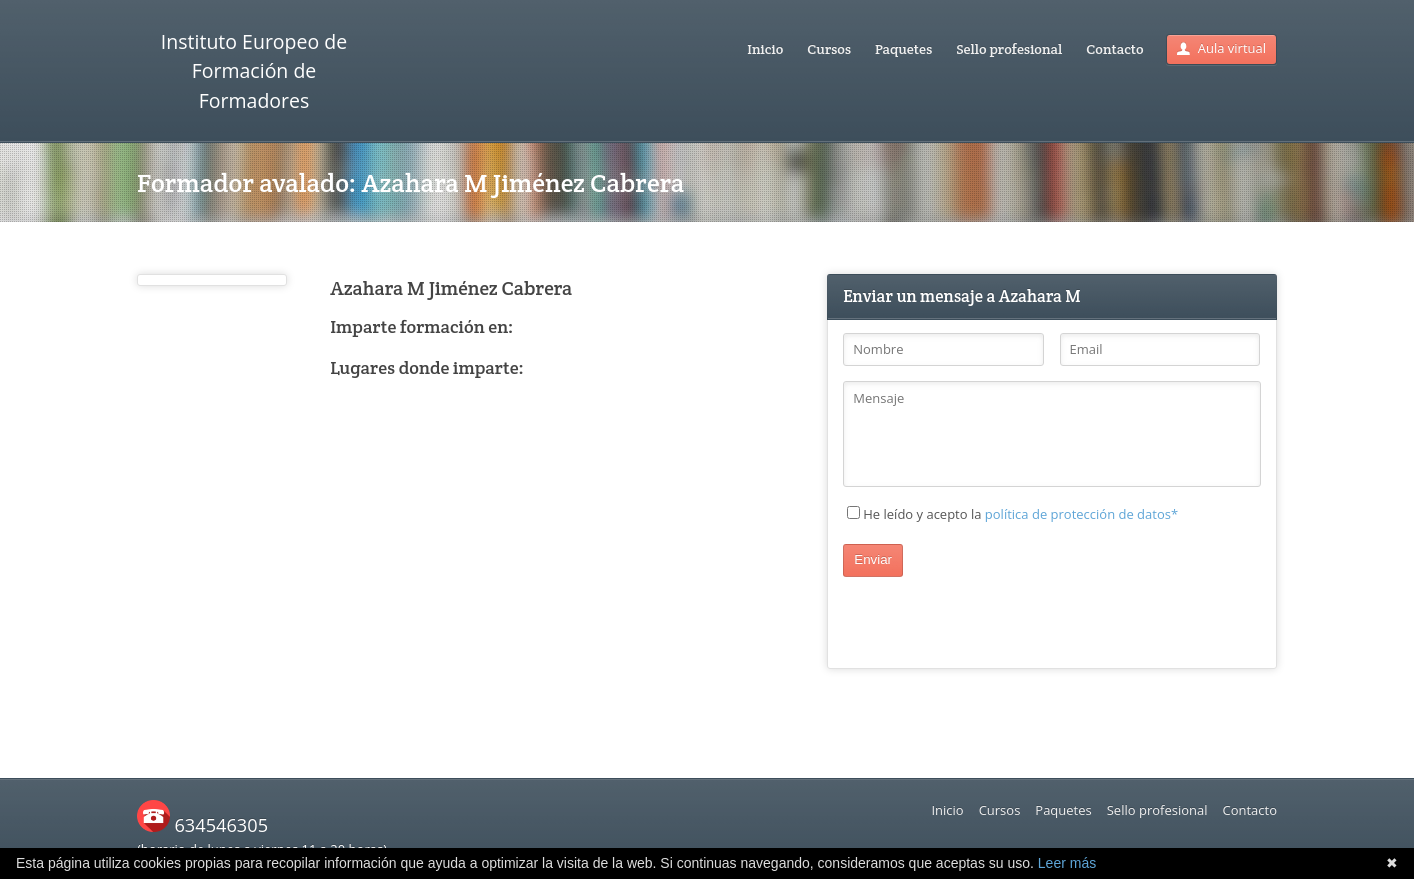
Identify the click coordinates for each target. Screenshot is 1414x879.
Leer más (1067, 863)
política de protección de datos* (1081, 514)
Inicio (765, 49)
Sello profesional (1009, 49)
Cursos (829, 49)
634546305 (202, 825)
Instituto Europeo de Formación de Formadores (254, 71)
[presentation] (995, 616)
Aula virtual (1221, 48)
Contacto (1114, 49)
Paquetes (903, 49)
